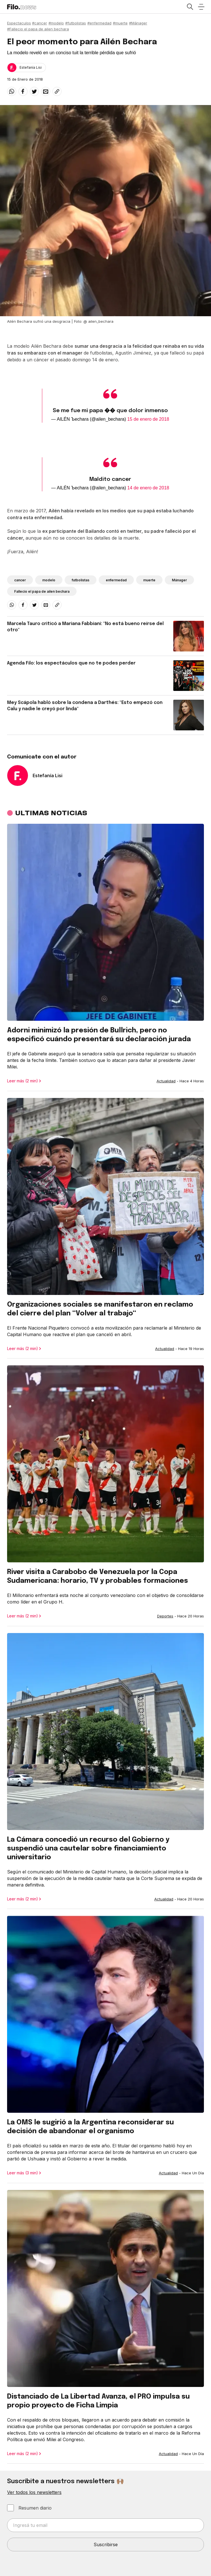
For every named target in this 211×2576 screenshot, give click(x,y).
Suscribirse (106, 2544)
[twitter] (34, 91)
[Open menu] (201, 6)
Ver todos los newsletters (34, 2492)
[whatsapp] (11, 91)
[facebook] (23, 91)
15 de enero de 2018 (148, 419)
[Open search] (189, 6)
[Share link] (57, 91)
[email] (45, 91)
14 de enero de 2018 (148, 487)
